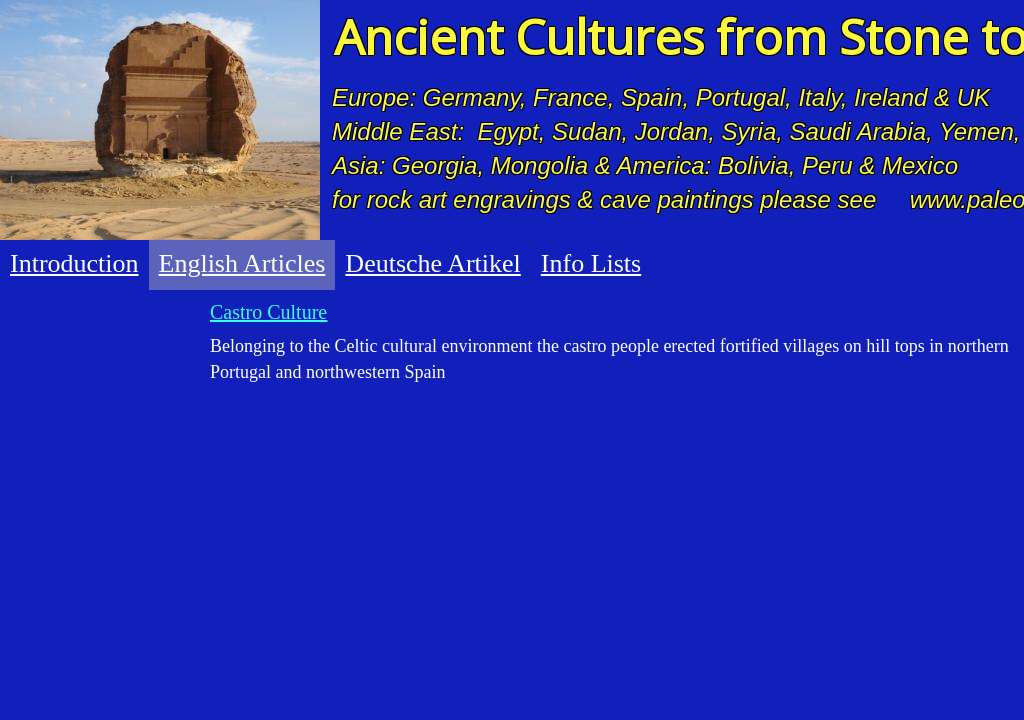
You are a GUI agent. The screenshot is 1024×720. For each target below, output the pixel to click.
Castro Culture (268, 312)
